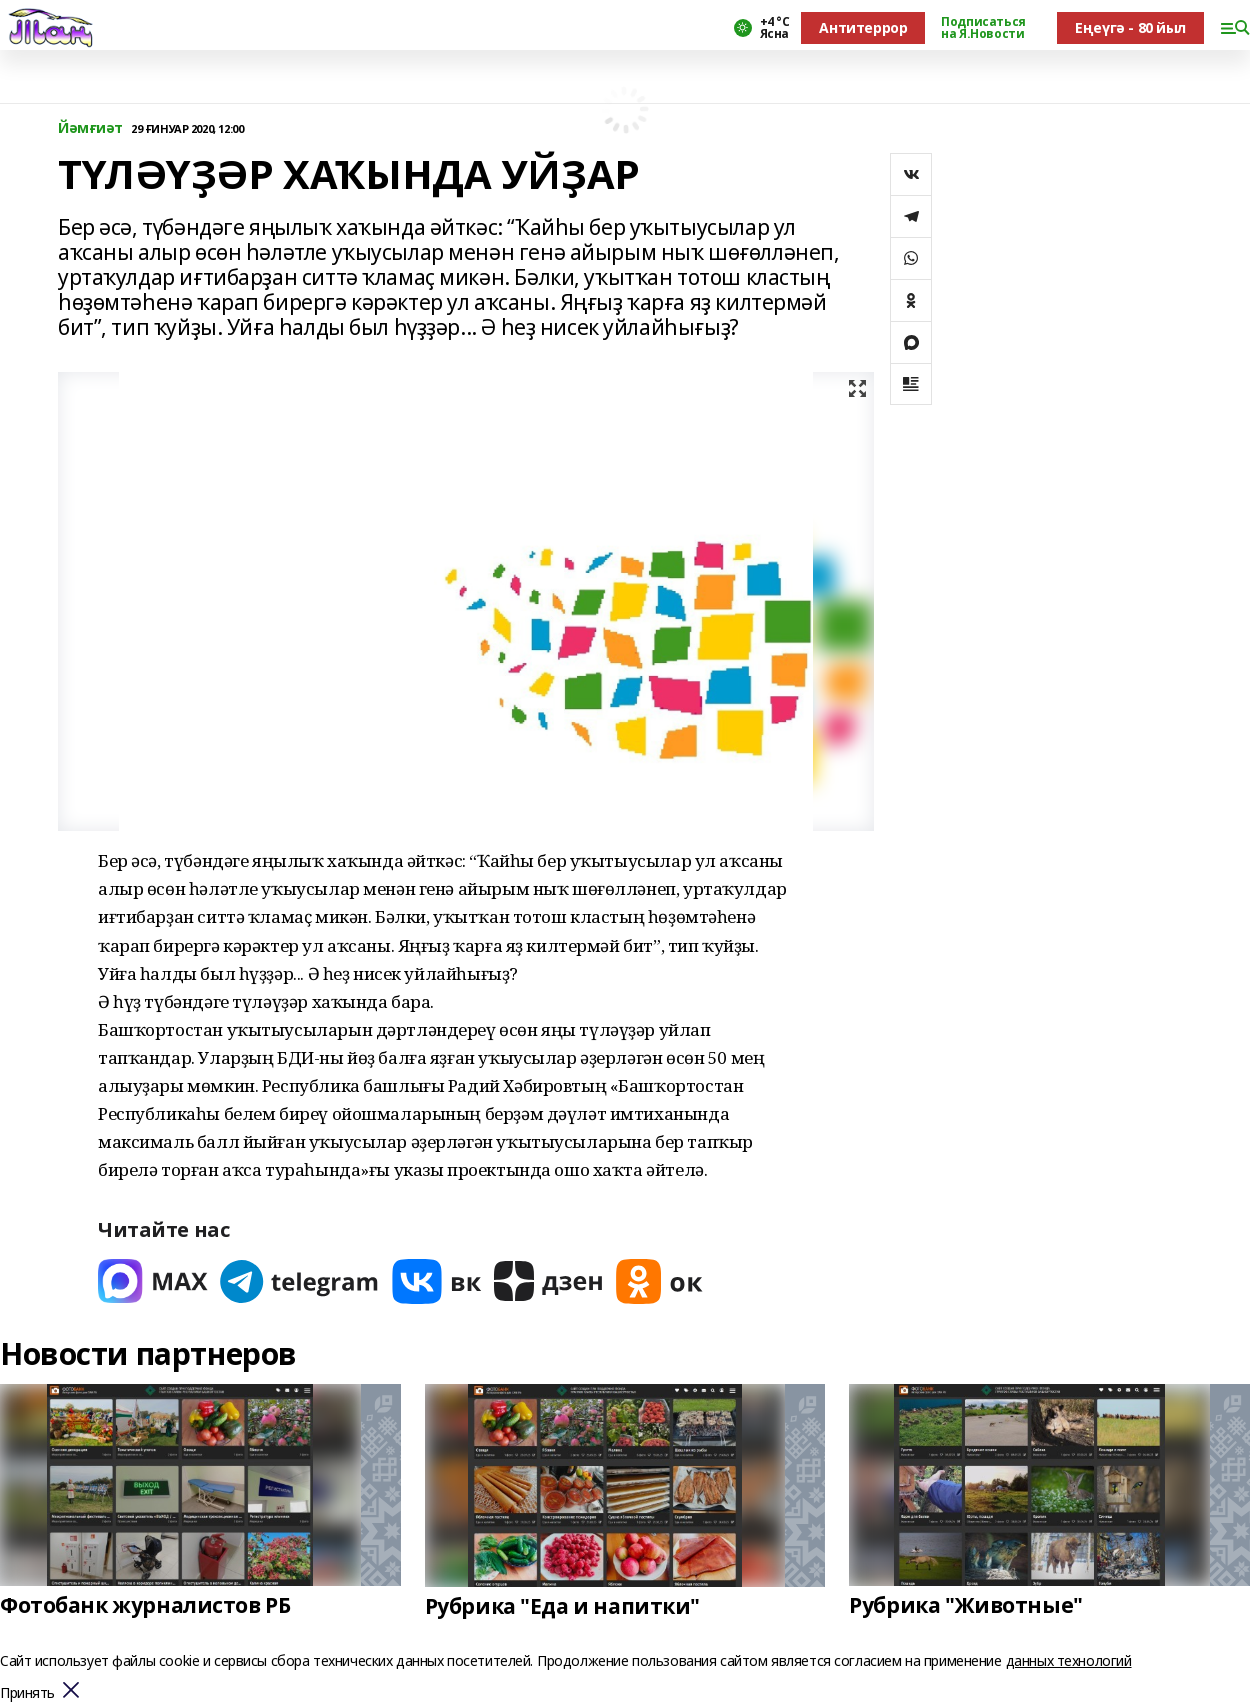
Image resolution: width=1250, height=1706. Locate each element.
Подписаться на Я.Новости (983, 28)
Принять (27, 1693)
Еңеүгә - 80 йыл (1130, 27)
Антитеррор (863, 27)
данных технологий (1069, 1660)
